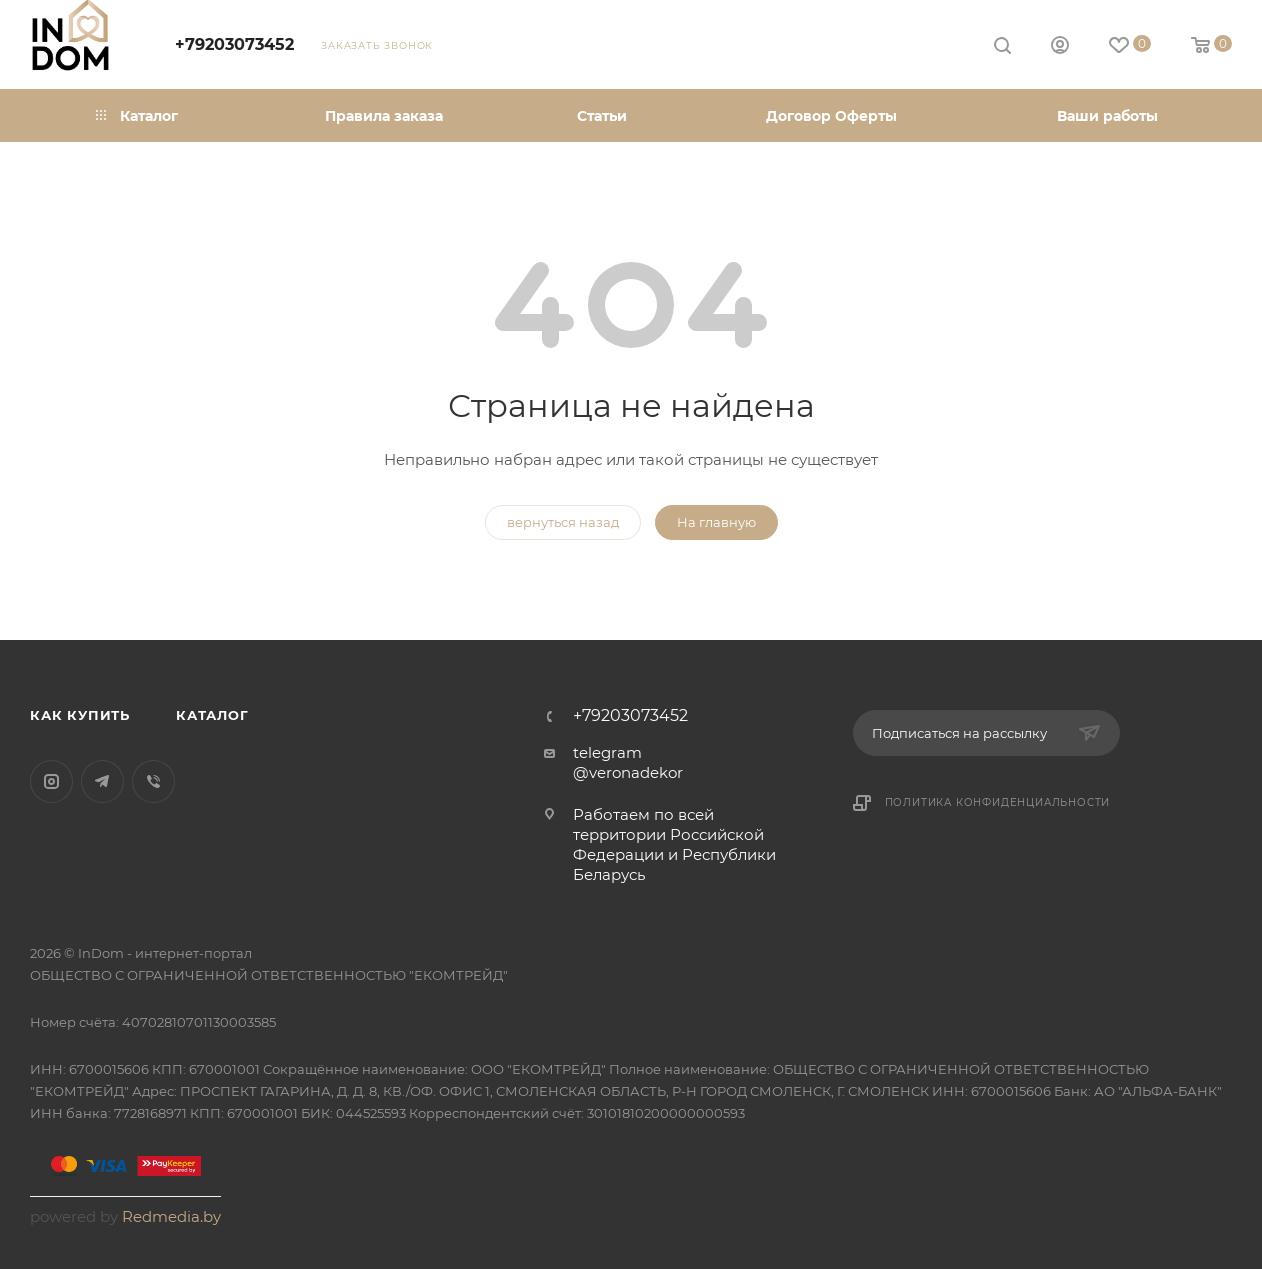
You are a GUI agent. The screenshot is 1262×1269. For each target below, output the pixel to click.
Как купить (80, 715)
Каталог (212, 715)
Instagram (51, 781)
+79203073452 (234, 44)
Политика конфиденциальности (998, 802)
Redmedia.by (171, 1216)
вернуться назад (563, 522)
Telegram (102, 781)
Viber (153, 781)
